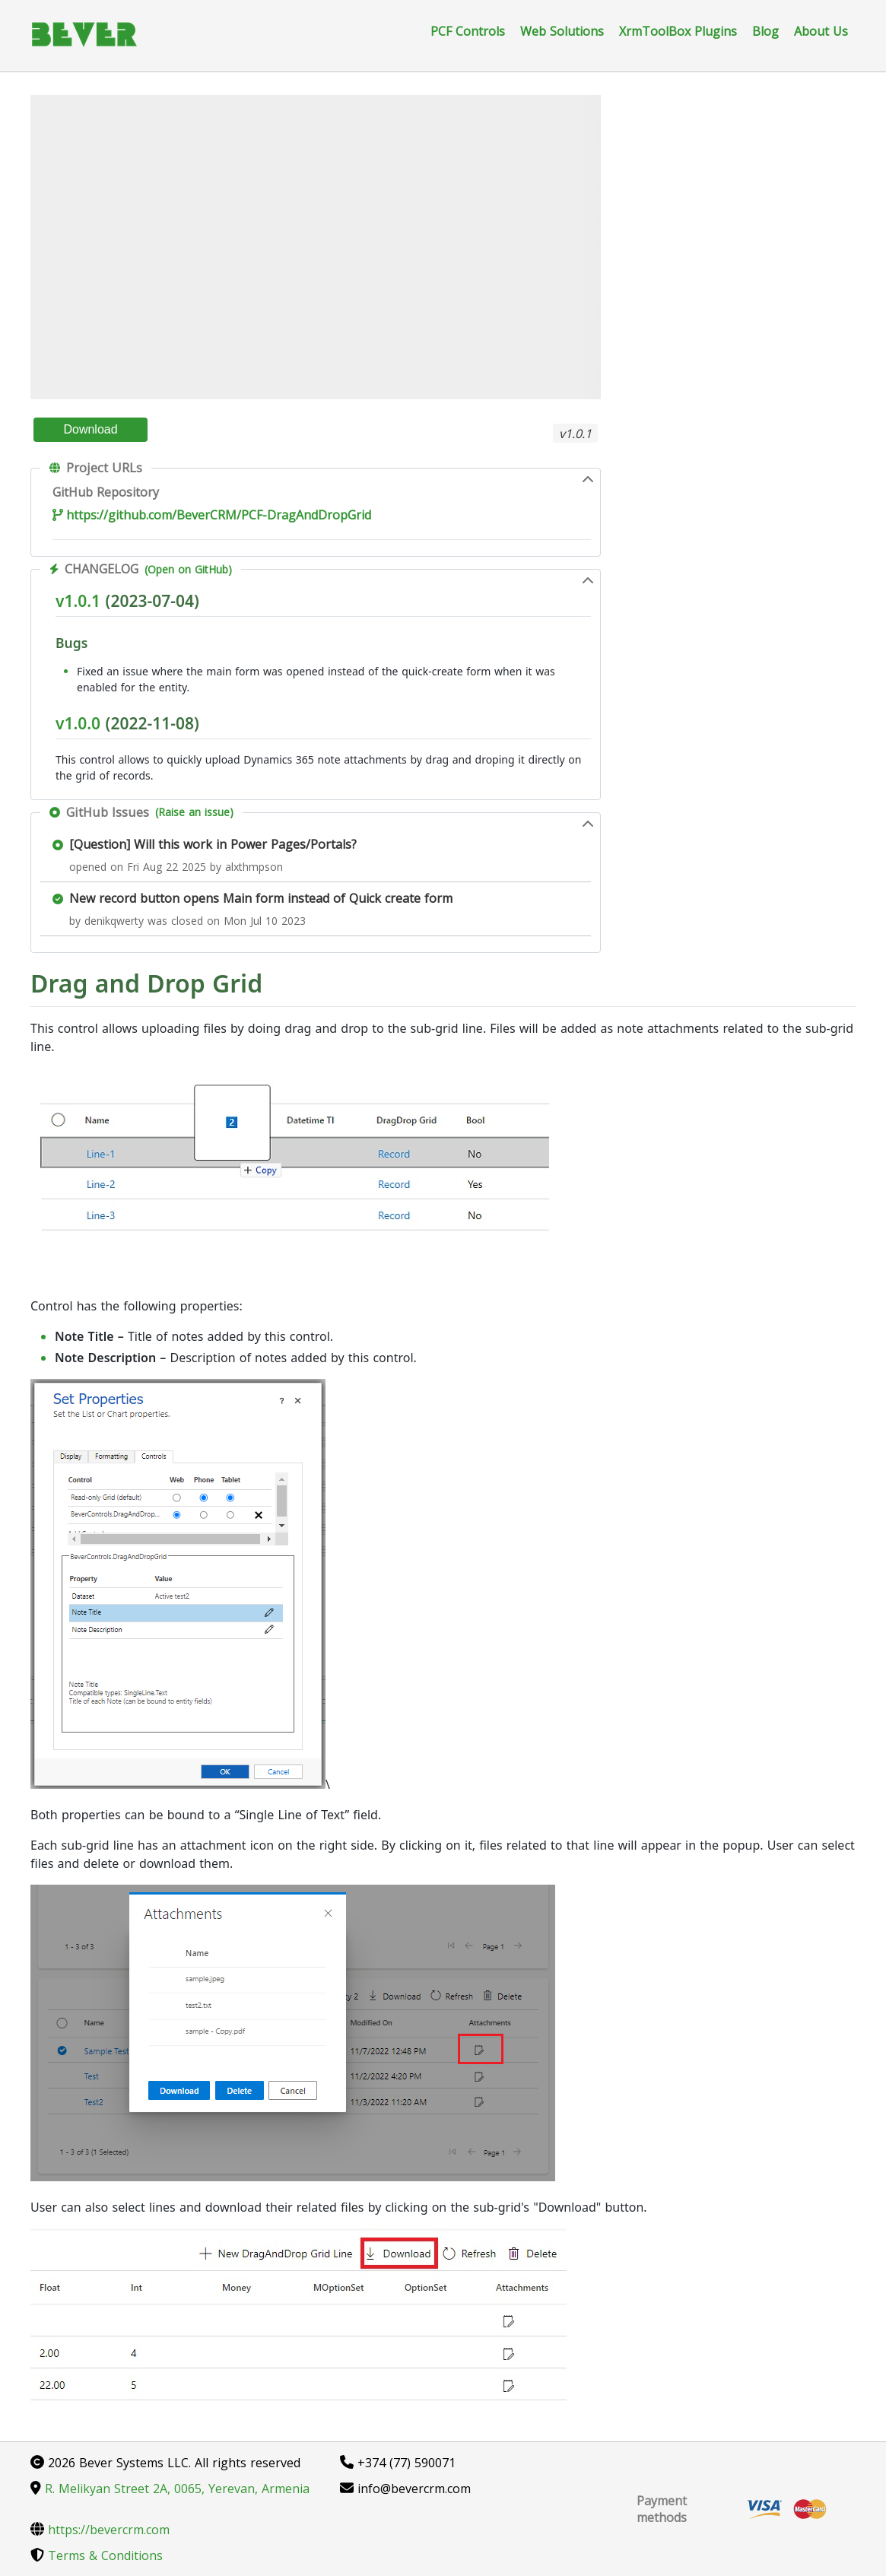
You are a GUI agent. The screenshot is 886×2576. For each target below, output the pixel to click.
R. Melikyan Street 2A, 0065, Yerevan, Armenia (170, 2488)
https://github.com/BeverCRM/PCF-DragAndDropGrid (211, 515)
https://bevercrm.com (100, 2529)
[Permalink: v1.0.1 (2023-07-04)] (48, 635)
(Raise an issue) (194, 812)
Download (90, 429)
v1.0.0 (78, 723)
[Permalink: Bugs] (48, 669)
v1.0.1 (78, 601)
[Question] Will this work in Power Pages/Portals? (213, 844)
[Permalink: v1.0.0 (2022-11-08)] (48, 757)
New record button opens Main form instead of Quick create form (261, 898)
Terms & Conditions (96, 2555)
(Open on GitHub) (188, 569)
